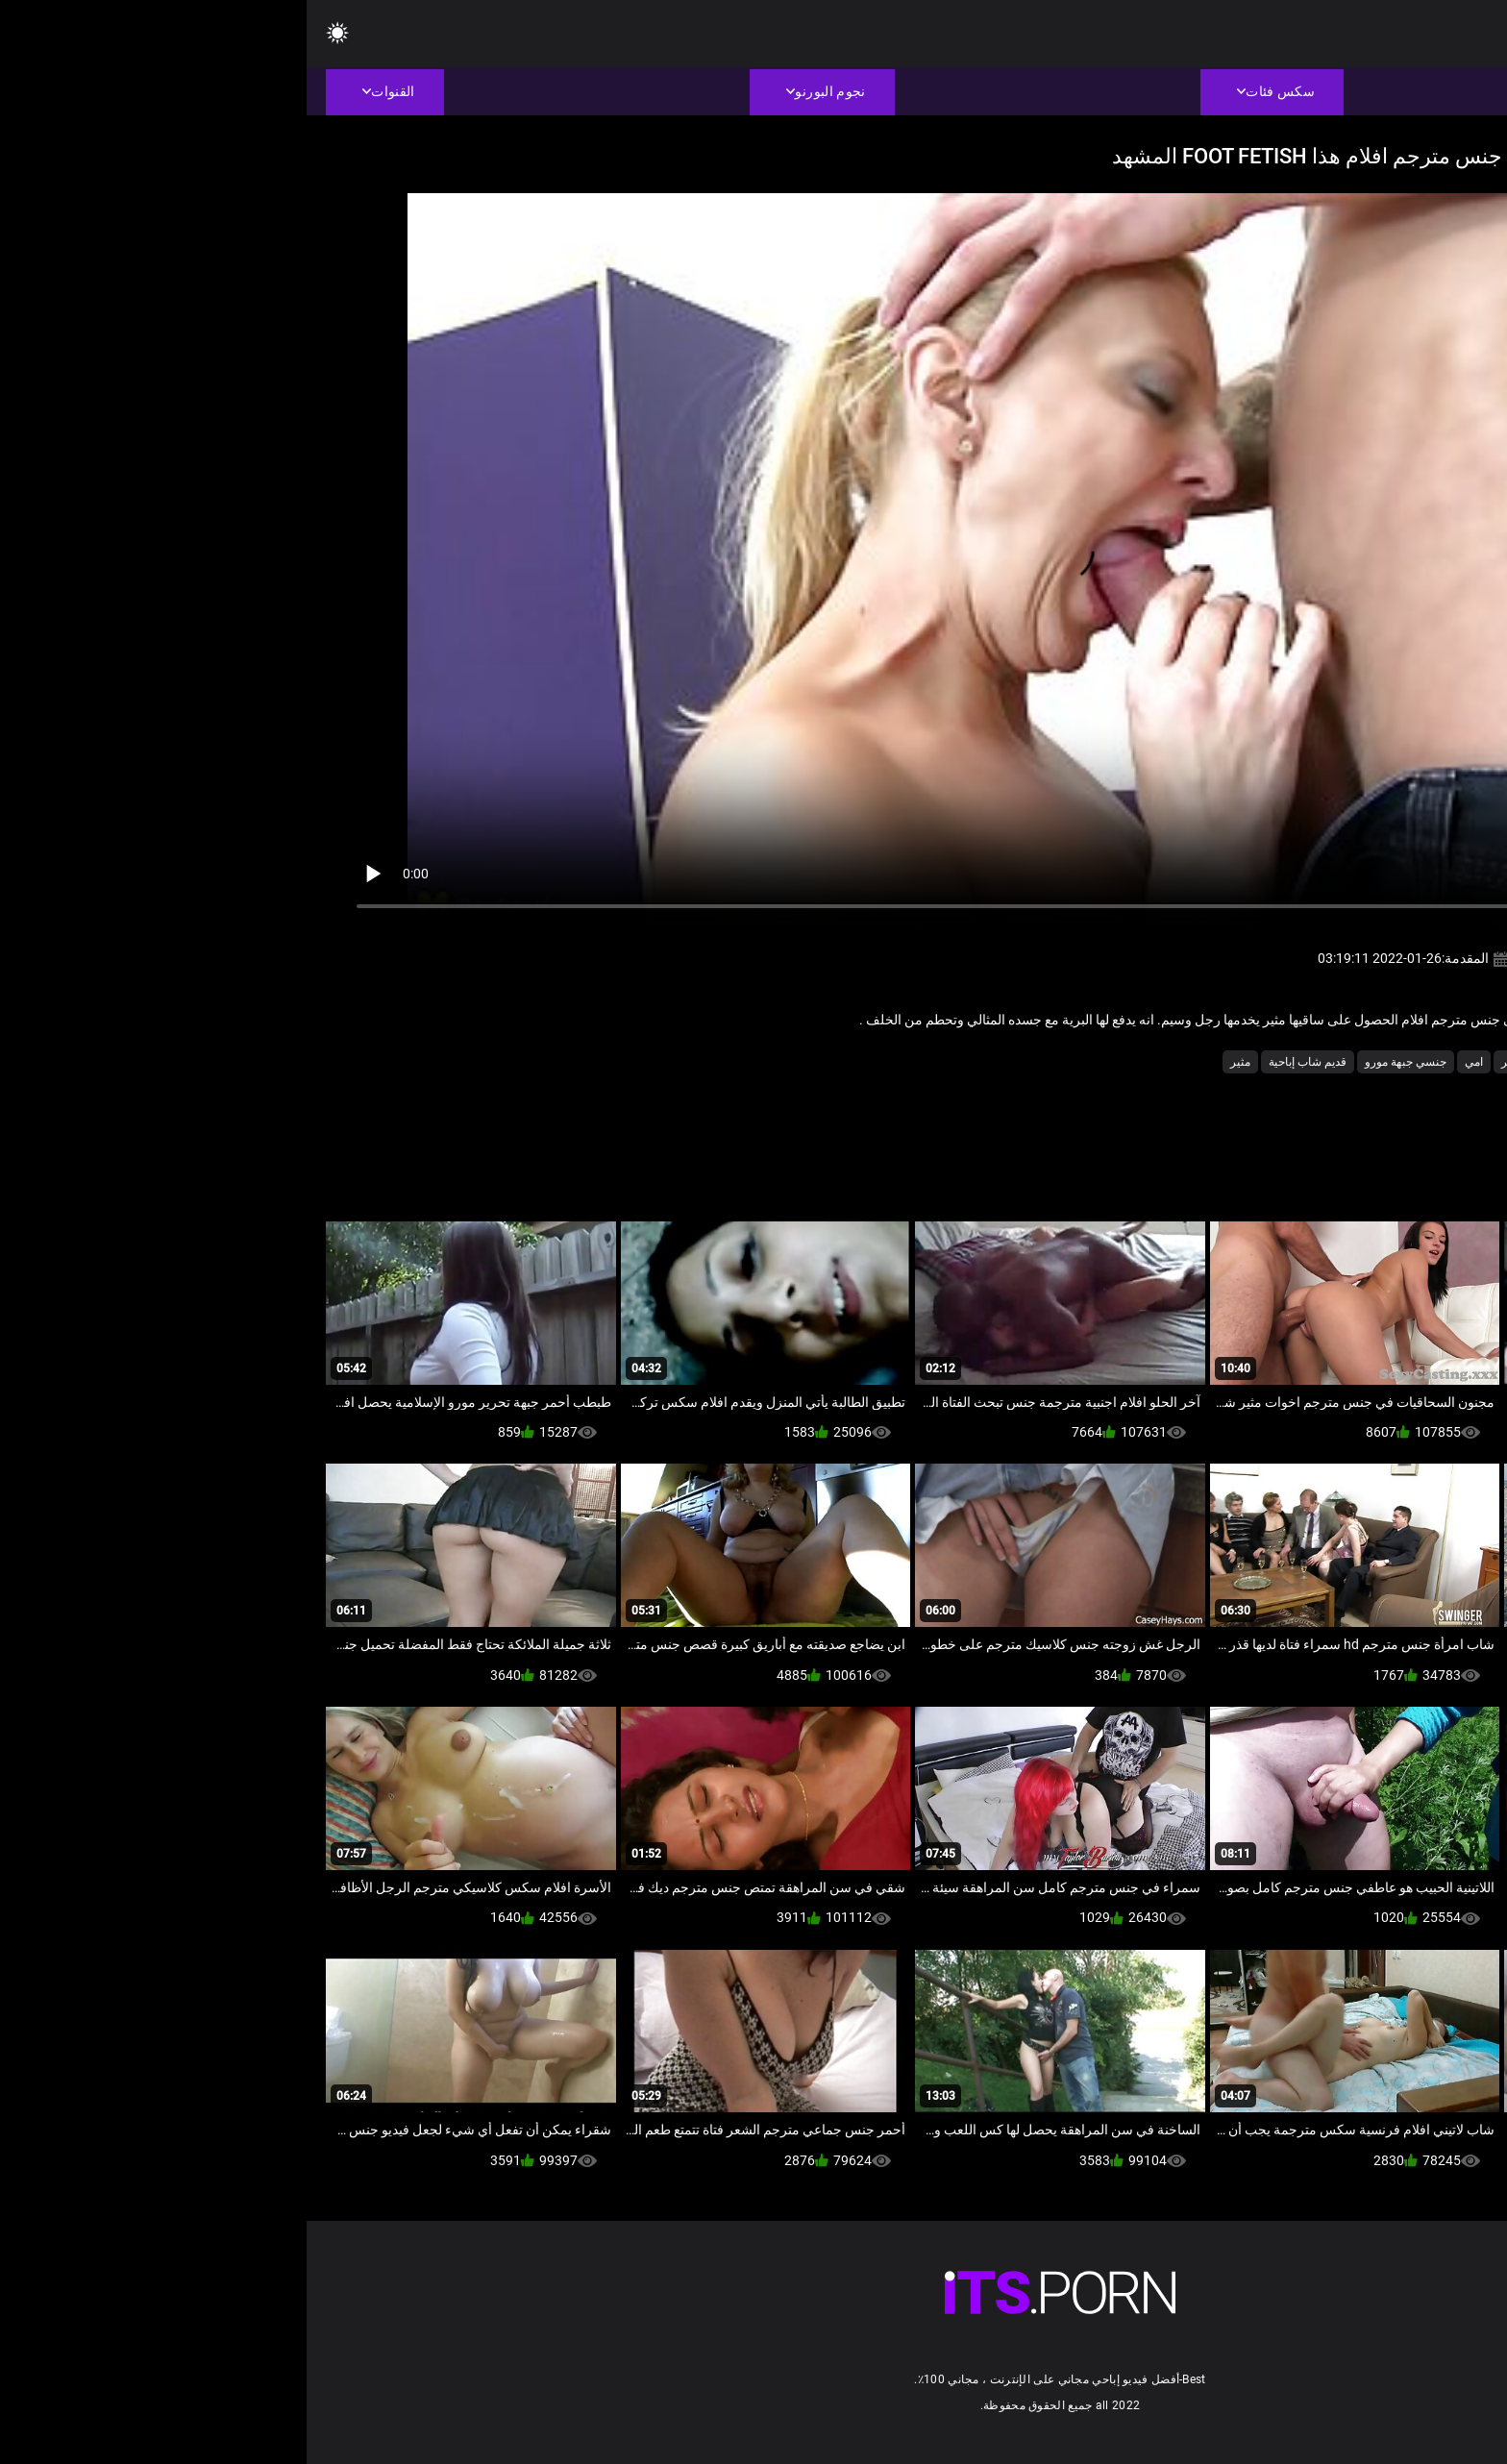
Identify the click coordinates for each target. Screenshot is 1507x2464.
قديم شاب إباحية (1001, 1062)
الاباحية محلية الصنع (1284, 1062)
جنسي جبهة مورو (1099, 1062)
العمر (1208, 1062)
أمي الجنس (1375, 1062)
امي (1167, 1062)
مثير (934, 1062)
